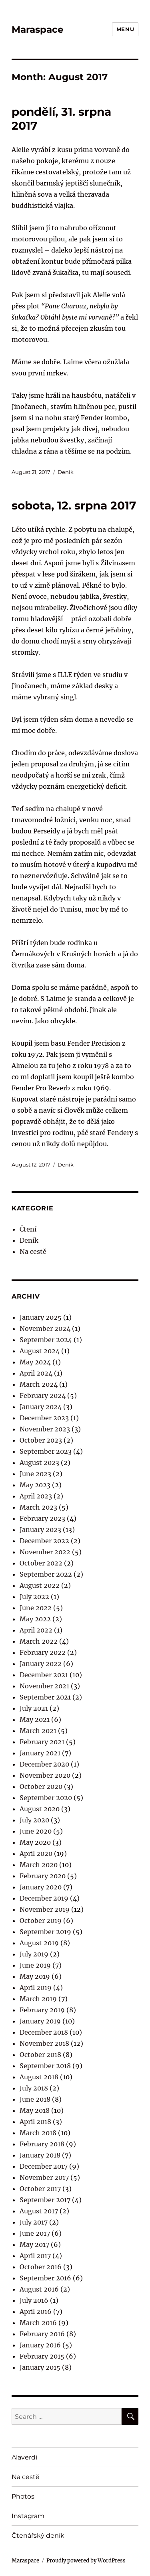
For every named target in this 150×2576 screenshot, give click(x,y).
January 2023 (40, 1530)
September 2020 (46, 1798)
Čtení (28, 1229)
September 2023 (46, 1451)
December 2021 (44, 1675)
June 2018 (35, 2099)
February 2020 (43, 1876)
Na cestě (33, 1251)
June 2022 (36, 1608)
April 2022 (36, 1630)
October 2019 (41, 1921)
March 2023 (38, 1507)
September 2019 (45, 1932)
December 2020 (44, 1764)
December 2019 (44, 1898)
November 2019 (45, 1909)
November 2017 (44, 2177)
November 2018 (44, 2043)
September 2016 (45, 2278)
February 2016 (42, 2334)
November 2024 (45, 1328)
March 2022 (39, 1641)
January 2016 (40, 2345)
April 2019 (36, 1988)
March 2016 (38, 2323)
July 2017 (34, 2222)
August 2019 (39, 1943)
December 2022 (44, 1541)
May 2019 (35, 1976)
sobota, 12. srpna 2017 (74, 505)
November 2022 (45, 1552)
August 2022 (40, 1585)
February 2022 (43, 1652)
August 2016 (39, 2289)
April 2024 (36, 1373)
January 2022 (41, 1664)
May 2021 (35, 1719)
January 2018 (40, 2155)
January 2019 (40, 2021)
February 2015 (42, 2356)
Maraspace (38, 29)
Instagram (28, 2516)
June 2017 (35, 2233)
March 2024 (39, 1384)
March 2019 (38, 1999)
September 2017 (45, 2200)
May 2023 (35, 1485)
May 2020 (35, 1842)
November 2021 (44, 1686)
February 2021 (42, 1742)
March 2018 (38, 2133)
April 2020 (36, 1853)
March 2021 (38, 1731)
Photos (23, 2496)
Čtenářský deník (38, 2535)
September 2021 (45, 1697)
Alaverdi (24, 2457)
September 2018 (45, 2066)
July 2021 (34, 1708)
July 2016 (34, 2300)
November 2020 (45, 1775)
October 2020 (41, 1786)
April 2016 (36, 2311)
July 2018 (34, 2088)
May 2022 (35, 1619)
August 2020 (40, 1809)
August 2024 (40, 1351)
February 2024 (43, 1396)
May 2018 (35, 2110)
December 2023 (44, 1418)
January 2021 (40, 1753)
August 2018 (39, 2077)
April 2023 (36, 1496)
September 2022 (46, 1574)
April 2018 (35, 2122)
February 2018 (42, 2144)
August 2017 (39, 2211)
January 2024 (41, 1407)
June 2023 (35, 1474)
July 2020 (34, 1820)
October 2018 (40, 2055)
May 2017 (34, 2244)
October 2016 (41, 2267)
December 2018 (44, 2032)
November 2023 (45, 1429)
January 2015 (40, 2367)
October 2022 (41, 1563)
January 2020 (41, 1887)
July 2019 (34, 1954)
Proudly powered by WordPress (86, 2560)
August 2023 (39, 1463)
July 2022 (34, 1597)
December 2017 (44, 2166)
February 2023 (42, 1518)
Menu (125, 29)
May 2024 (35, 1362)
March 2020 (39, 1865)
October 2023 (41, 1440)
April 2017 (35, 2256)
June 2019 (35, 1965)
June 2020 (36, 1831)
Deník (66, 472)
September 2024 (46, 1340)
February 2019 (42, 2010)
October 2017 (40, 2189)
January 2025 (41, 1317)
